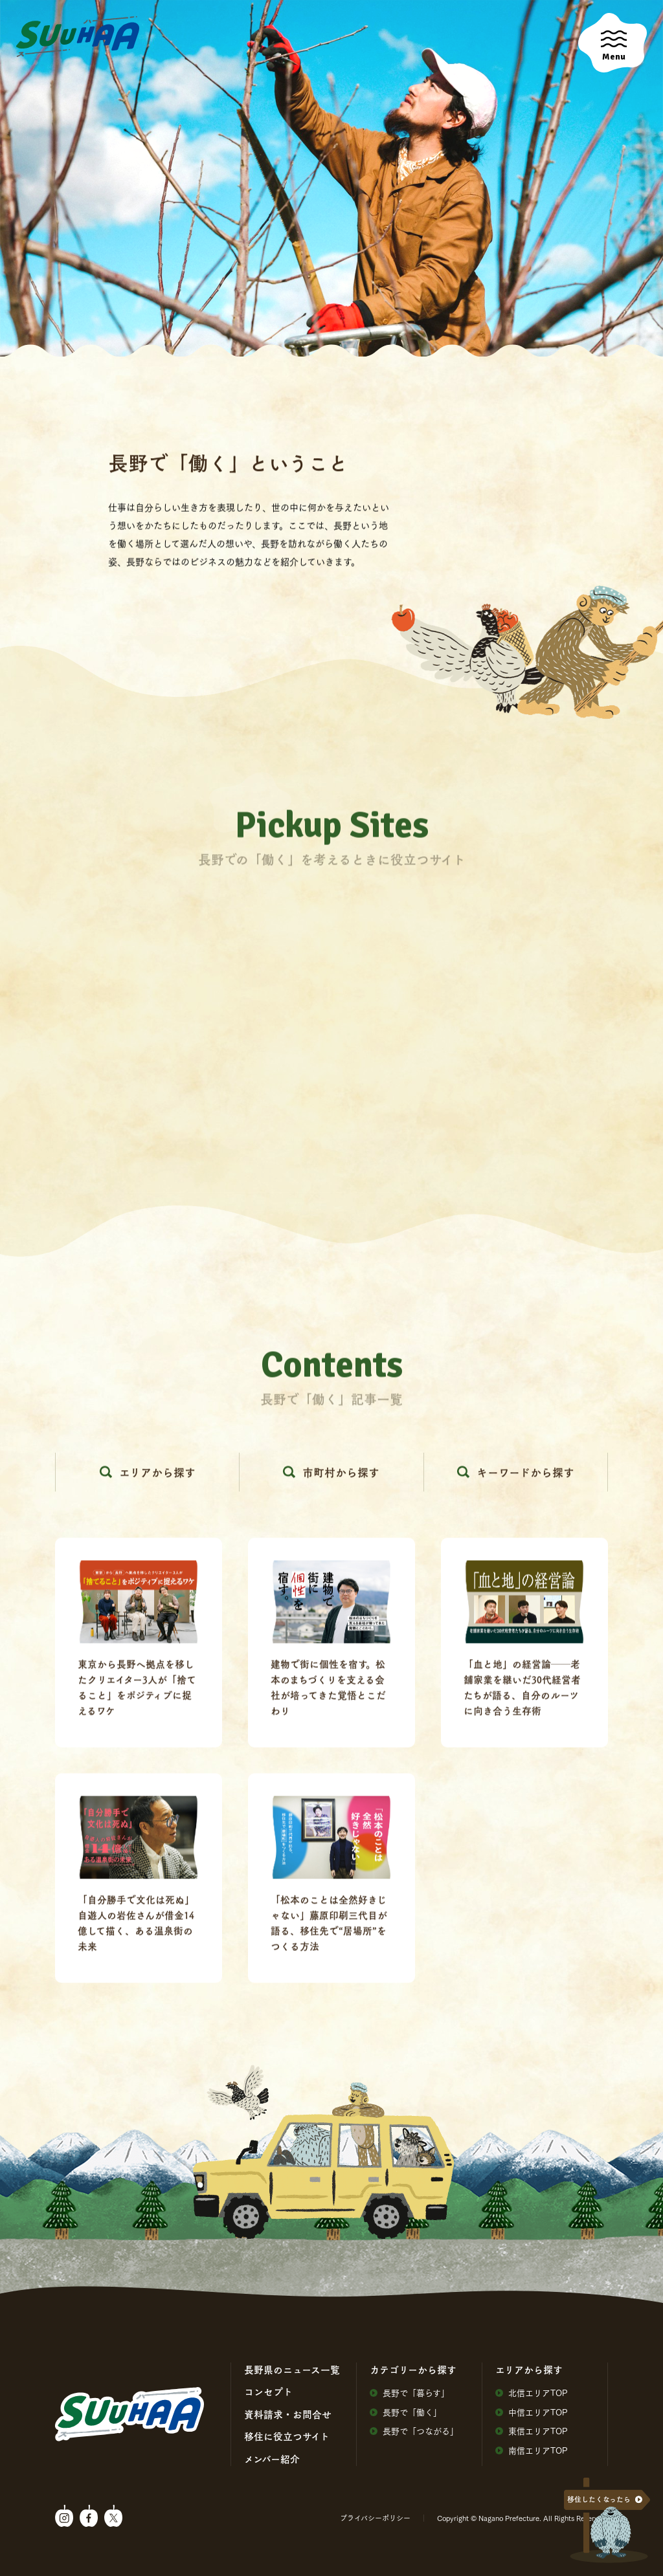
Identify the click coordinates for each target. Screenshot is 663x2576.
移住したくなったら (599, 2499)
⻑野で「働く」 (406, 2412)
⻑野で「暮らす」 (409, 2392)
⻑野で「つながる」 (414, 2431)
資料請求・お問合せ (288, 2414)
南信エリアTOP (531, 2450)
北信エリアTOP (531, 2392)
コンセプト (268, 2391)
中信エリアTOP (531, 2412)
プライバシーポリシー (375, 2518)
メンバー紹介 (272, 2459)
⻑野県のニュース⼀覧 (292, 2369)
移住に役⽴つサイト (287, 2436)
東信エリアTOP (531, 2431)
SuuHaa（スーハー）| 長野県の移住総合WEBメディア (77, 37)
